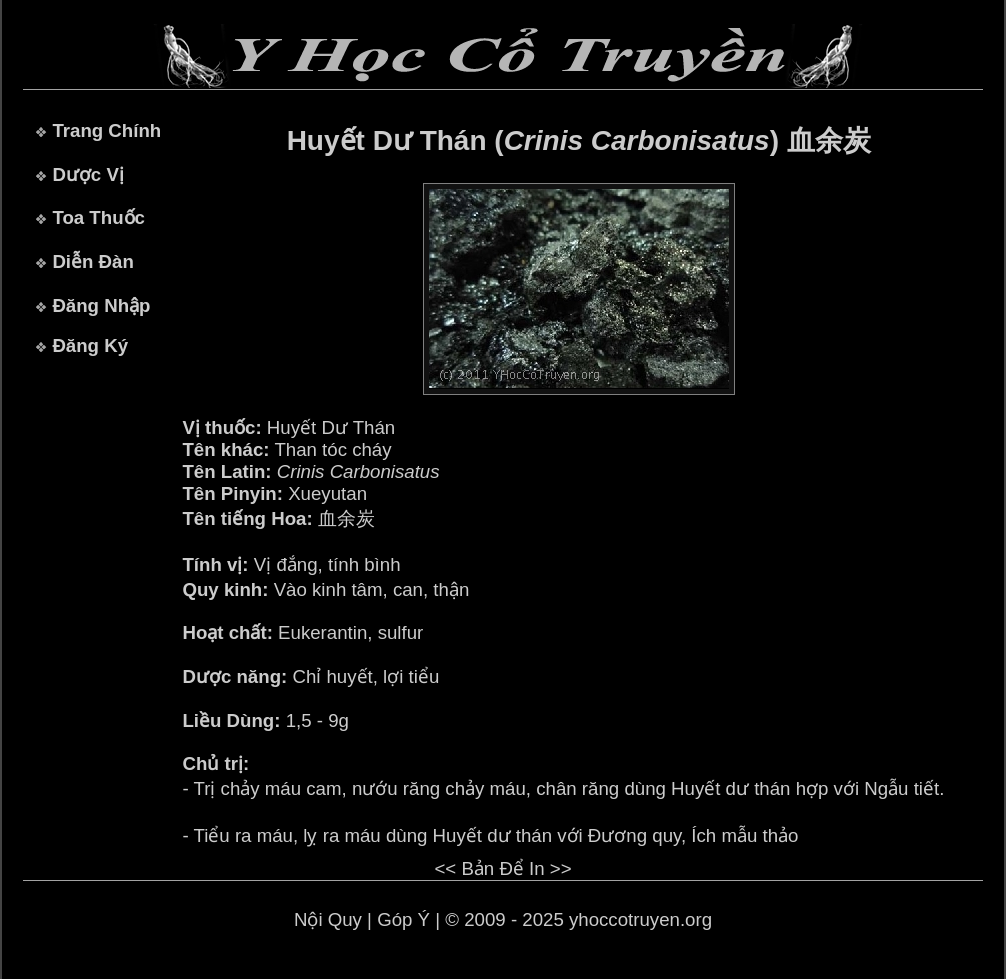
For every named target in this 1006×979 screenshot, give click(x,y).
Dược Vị (87, 174)
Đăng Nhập (101, 305)
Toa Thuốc (98, 217)
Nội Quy (328, 919)
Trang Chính (106, 130)
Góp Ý (403, 919)
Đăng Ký (90, 345)
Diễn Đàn (92, 261)
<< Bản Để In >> (502, 868)
